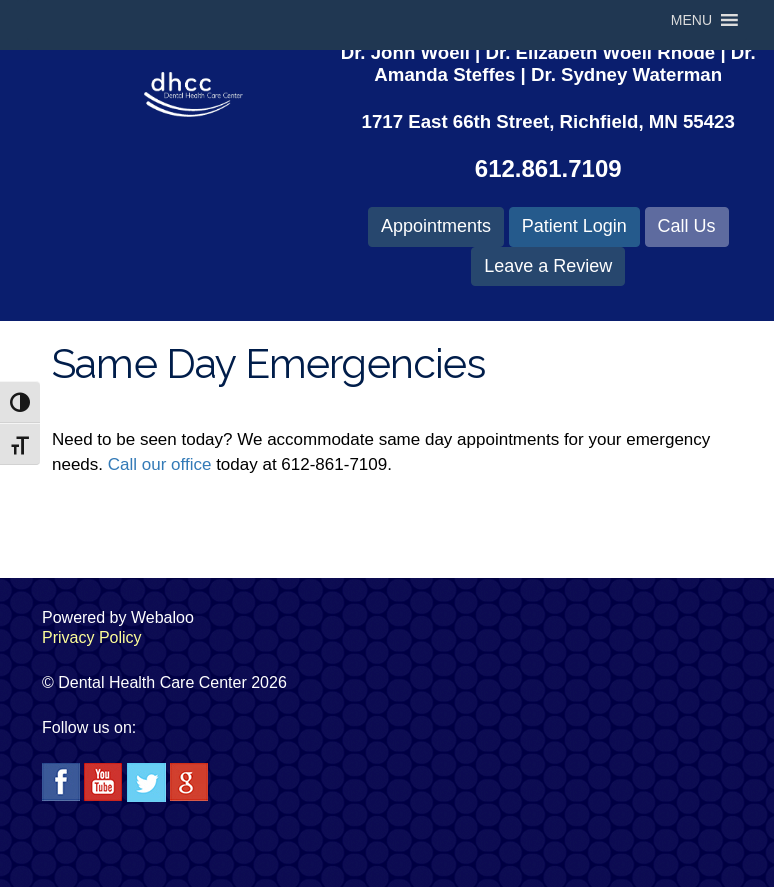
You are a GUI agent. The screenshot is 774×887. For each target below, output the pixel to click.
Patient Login (574, 226)
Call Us (687, 226)
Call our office (160, 464)
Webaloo (162, 617)
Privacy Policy (92, 637)
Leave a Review (548, 266)
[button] (691, 20)
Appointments (436, 226)
